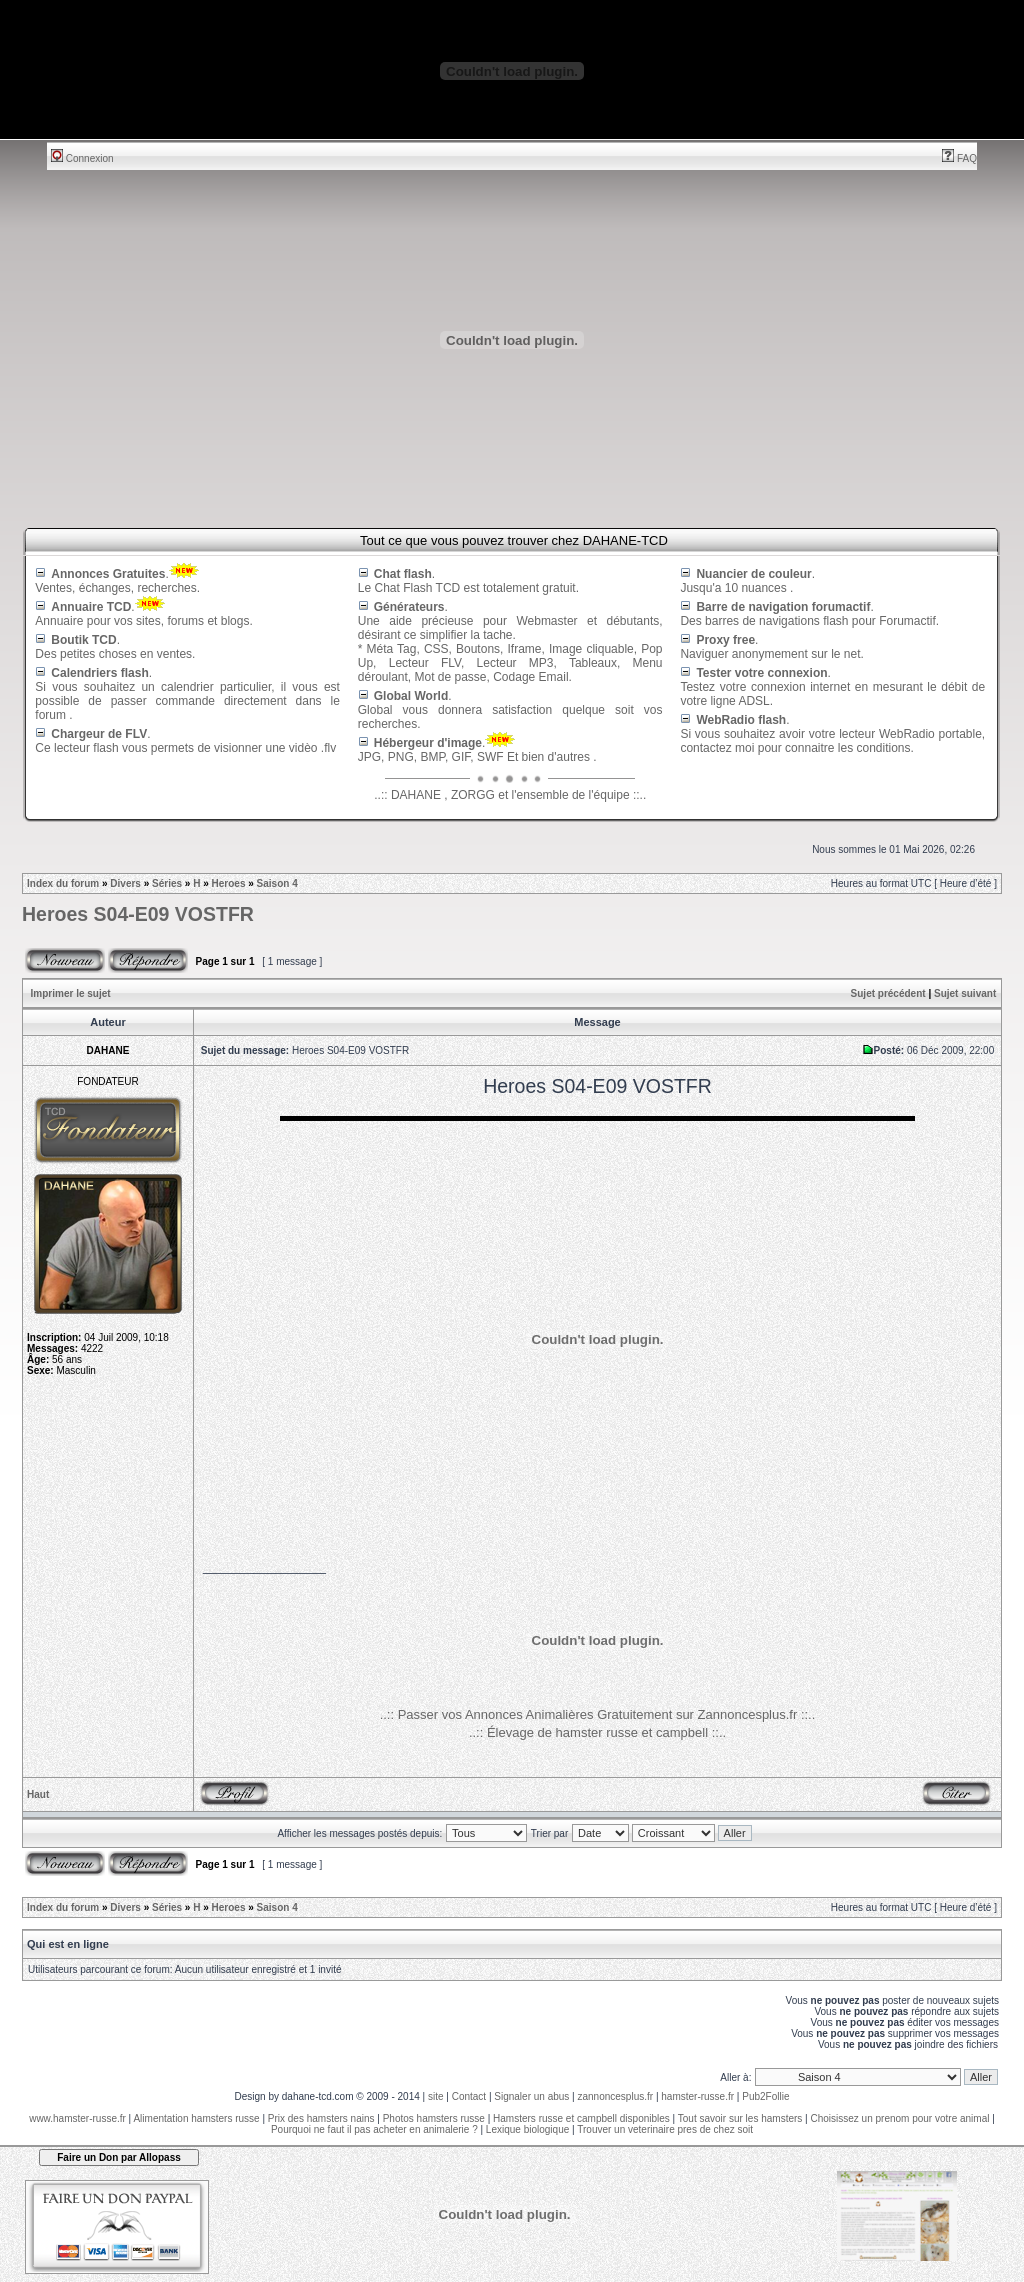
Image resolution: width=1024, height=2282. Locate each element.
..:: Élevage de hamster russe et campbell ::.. (597, 1732)
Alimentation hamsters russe (196, 2118)
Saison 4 (277, 883)
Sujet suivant (965, 993)
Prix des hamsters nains (321, 2118)
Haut (38, 1794)
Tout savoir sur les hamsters (740, 2118)
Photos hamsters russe (434, 2118)
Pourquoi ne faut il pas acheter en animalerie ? (374, 2129)
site (436, 2096)
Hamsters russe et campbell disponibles (581, 2118)
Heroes (229, 883)
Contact (469, 2096)
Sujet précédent (888, 993)
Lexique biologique (527, 2129)
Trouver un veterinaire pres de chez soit (665, 2129)
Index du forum (63, 883)
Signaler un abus (531, 2096)
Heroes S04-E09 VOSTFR (138, 914)
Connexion (82, 158)
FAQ (959, 158)
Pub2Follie (765, 2096)
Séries (167, 883)
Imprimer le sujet (71, 993)
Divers (125, 883)
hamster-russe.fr (697, 2096)
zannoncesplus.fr (616, 2096)
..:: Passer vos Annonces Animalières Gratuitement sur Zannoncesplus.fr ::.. (598, 1714)
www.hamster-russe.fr (77, 2118)
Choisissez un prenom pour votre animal (899, 2118)
